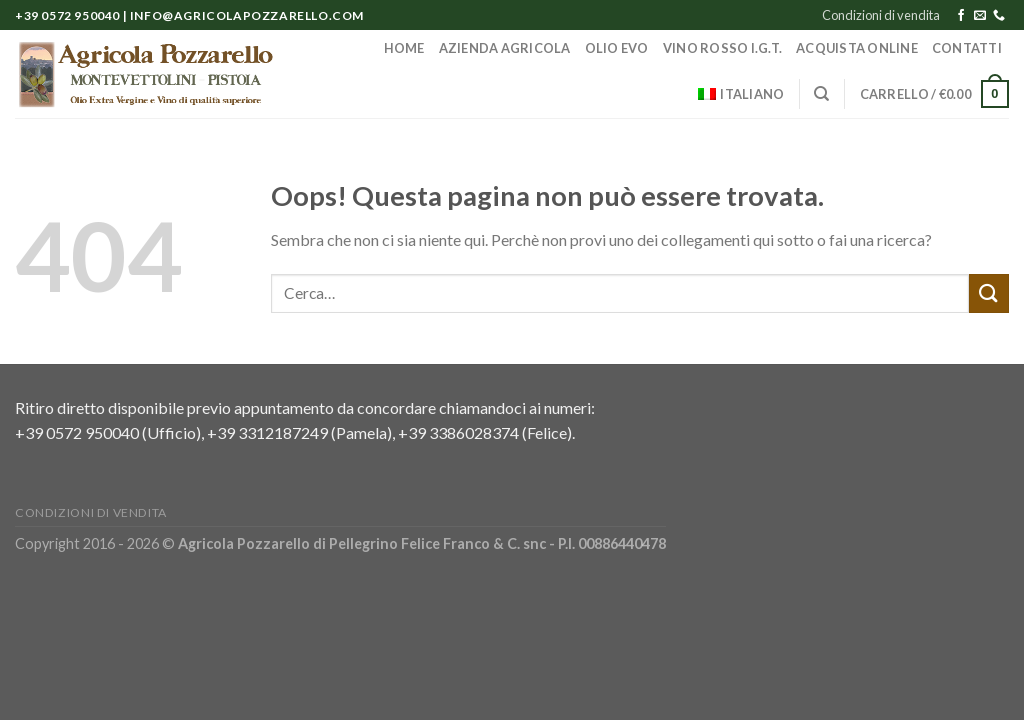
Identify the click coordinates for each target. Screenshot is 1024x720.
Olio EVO (617, 48)
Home (404, 48)
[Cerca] (821, 94)
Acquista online (857, 48)
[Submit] (989, 293)
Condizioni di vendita (881, 15)
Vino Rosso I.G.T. (722, 48)
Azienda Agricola (505, 48)
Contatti (967, 48)
